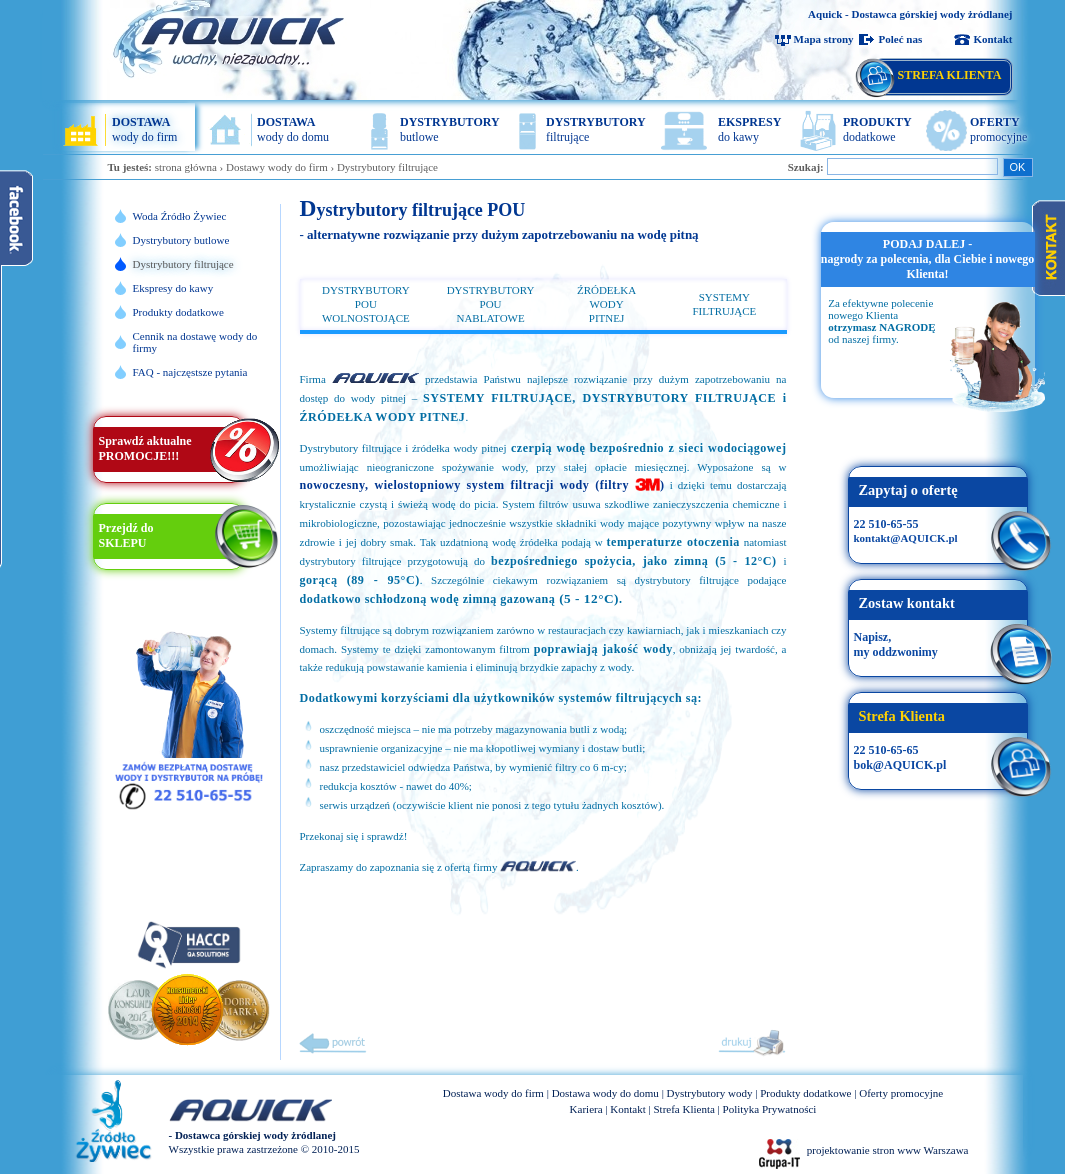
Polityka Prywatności (770, 1109)
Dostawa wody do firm (493, 1093)
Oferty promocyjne (901, 1093)
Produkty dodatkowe (178, 312)
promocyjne (998, 129)
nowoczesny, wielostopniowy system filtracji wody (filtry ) (482, 485)
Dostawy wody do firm (277, 167)
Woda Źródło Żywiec (180, 216)
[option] (928, 310)
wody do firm (144, 129)
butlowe (450, 129)
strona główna (186, 167)
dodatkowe (877, 129)
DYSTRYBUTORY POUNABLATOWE (491, 304)
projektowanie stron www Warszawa (888, 1150)
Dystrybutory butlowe (181, 240)
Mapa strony (824, 39)
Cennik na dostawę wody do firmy (195, 342)
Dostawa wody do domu (605, 1093)
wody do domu (293, 129)
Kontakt (992, 39)
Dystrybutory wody (710, 1093)
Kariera (586, 1109)
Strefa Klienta (683, 1109)
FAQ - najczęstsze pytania (190, 372)
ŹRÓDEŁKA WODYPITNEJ (606, 304)
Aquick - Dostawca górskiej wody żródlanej (910, 14)
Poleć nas (901, 39)
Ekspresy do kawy (173, 288)
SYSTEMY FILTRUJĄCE (724, 304)
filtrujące (596, 129)
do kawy (749, 129)
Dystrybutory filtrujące (387, 167)
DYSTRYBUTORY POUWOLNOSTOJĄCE (366, 304)
